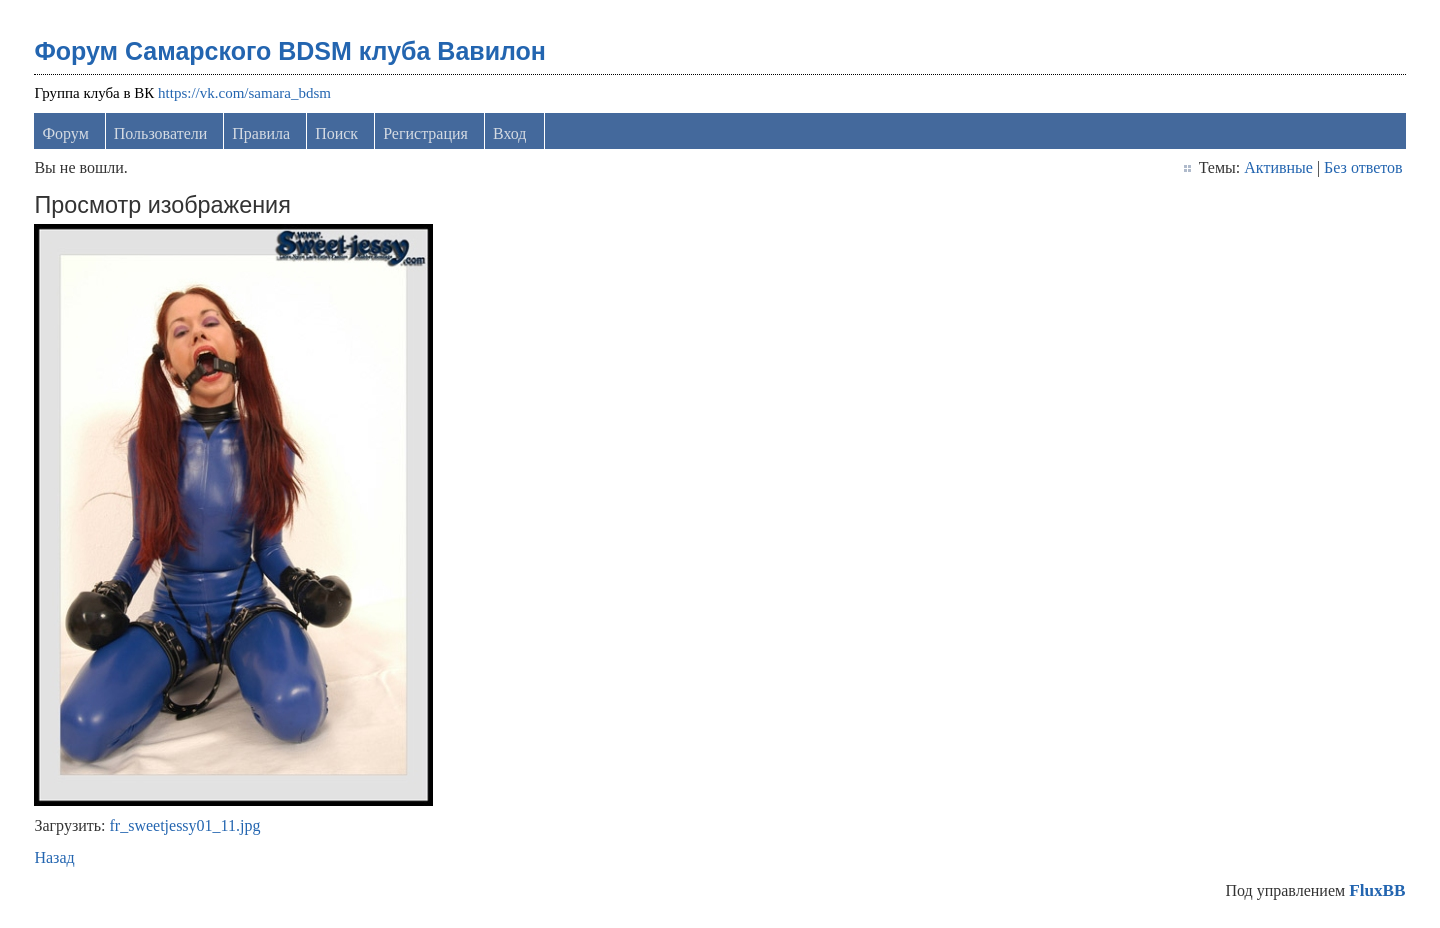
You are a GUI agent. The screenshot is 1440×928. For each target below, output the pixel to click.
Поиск (336, 133)
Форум (65, 133)
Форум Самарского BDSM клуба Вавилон (290, 51)
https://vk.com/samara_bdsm (244, 93)
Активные (1278, 167)
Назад (54, 857)
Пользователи (161, 133)
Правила (261, 133)
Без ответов (1363, 167)
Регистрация (425, 133)
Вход (510, 133)
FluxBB (1377, 890)
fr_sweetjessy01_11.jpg (185, 825)
